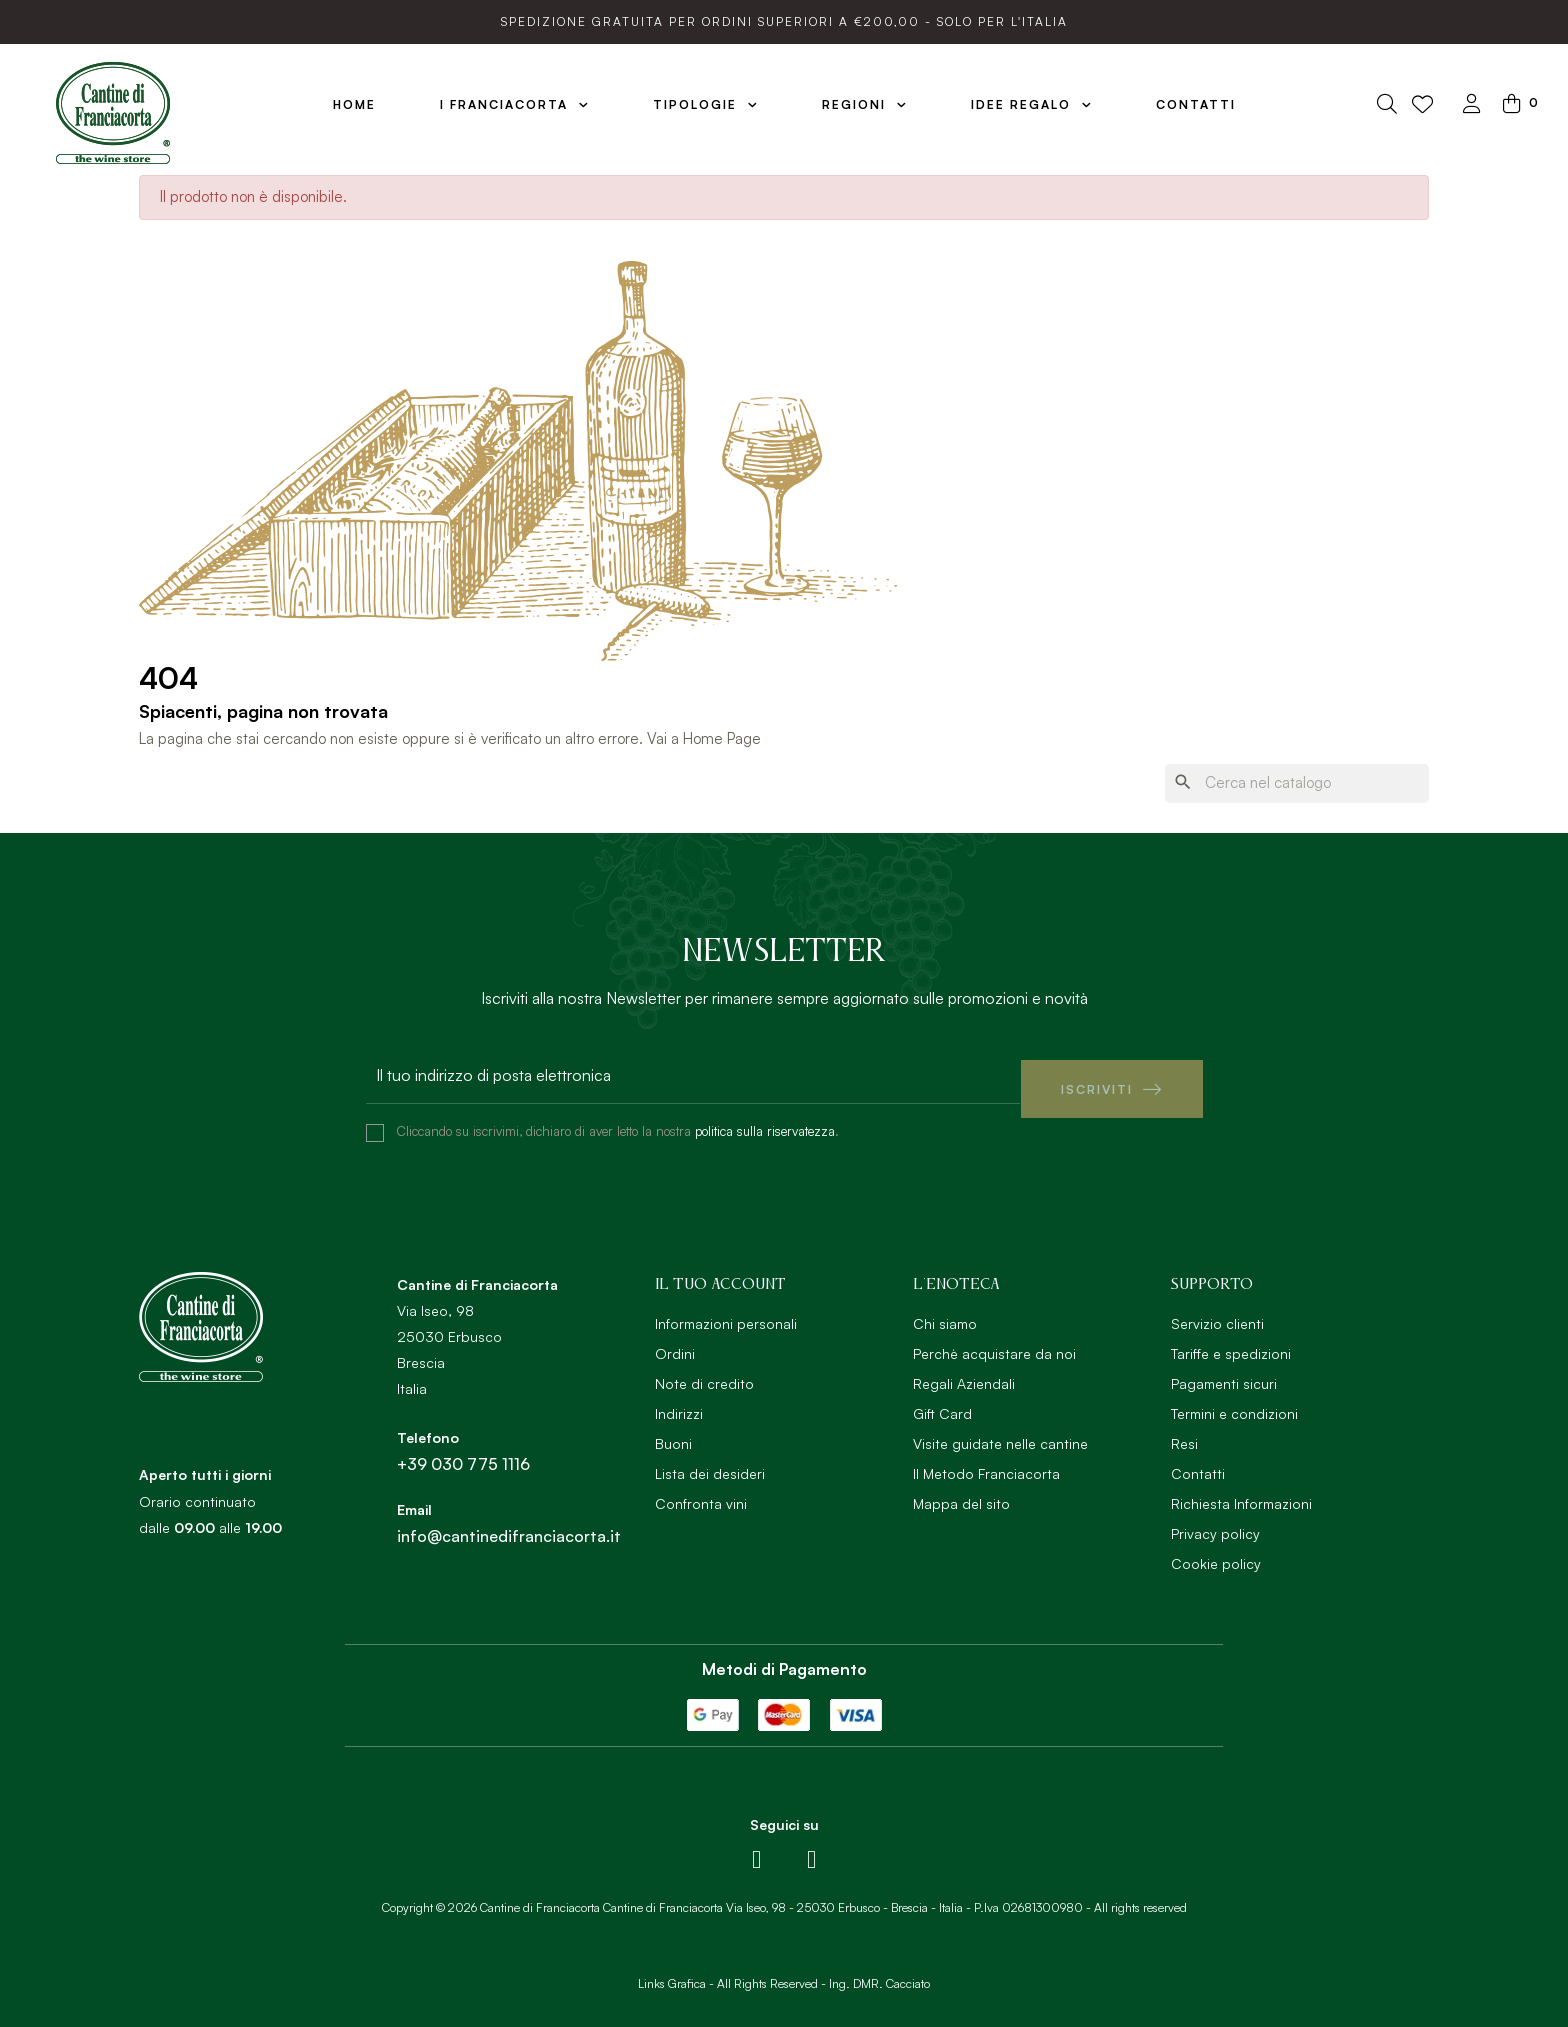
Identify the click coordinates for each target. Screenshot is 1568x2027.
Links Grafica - (676, 1969)
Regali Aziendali (964, 1369)
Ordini (675, 1339)
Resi (1184, 1429)
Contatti (1198, 1459)
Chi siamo (945, 1309)
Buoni (673, 1429)
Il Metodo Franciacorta (986, 1459)
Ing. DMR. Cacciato (879, 1969)
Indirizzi (679, 1399)
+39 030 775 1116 (463, 1450)
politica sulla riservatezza (765, 1117)
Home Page (722, 738)
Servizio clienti (1217, 1309)
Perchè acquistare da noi (994, 1339)
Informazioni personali (726, 1309)
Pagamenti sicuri (1224, 1369)
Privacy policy (1215, 1519)
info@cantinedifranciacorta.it (509, 1522)
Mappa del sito (961, 1489)
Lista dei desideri (710, 1459)
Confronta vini (701, 1489)
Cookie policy (1216, 1549)
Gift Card (942, 1399)
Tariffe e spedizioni (1231, 1339)
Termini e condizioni (1234, 1399)
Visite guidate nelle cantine (1000, 1429)
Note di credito (704, 1369)
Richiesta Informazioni (1241, 1489)
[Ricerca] (1297, 783)
